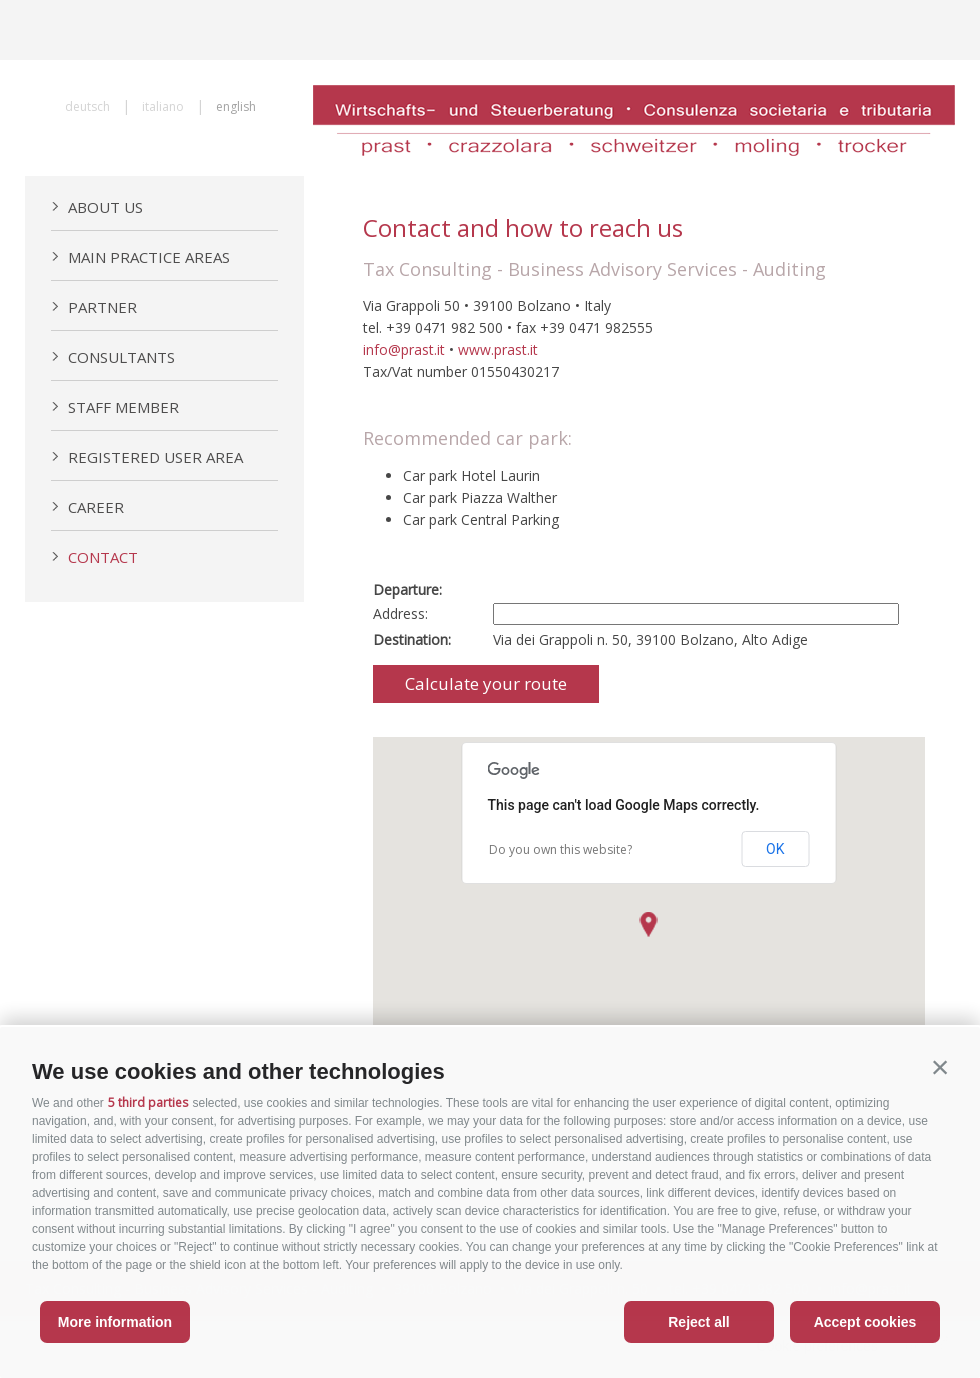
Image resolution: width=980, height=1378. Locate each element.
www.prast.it (498, 349)
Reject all (698, 1322)
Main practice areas (140, 257)
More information (115, 1322)
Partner (94, 307)
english (236, 106)
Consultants (113, 357)
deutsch (87, 106)
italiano (163, 106)
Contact (94, 557)
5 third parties (148, 1102)
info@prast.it (404, 349)
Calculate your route (486, 683)
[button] (940, 1067)
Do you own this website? (560, 849)
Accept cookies (865, 1322)
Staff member (115, 407)
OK (775, 849)
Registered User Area (147, 457)
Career (87, 507)
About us (97, 207)
